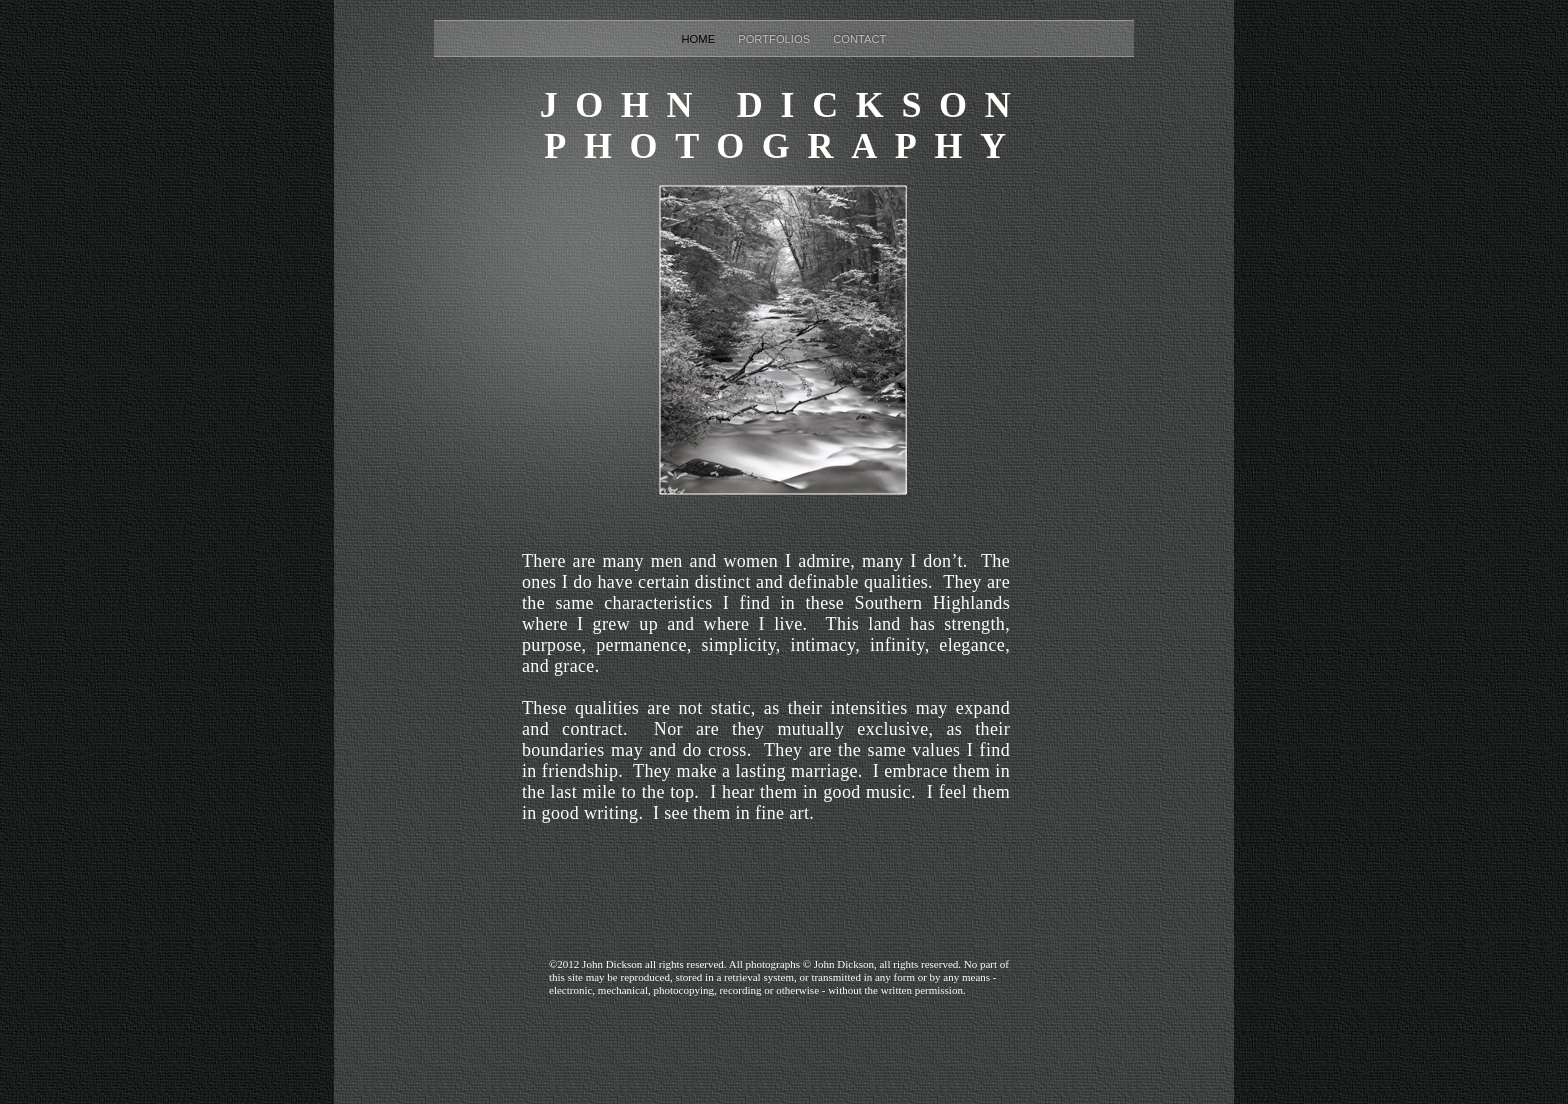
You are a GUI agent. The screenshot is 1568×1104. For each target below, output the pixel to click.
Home (700, 39)
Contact (859, 39)
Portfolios (775, 39)
